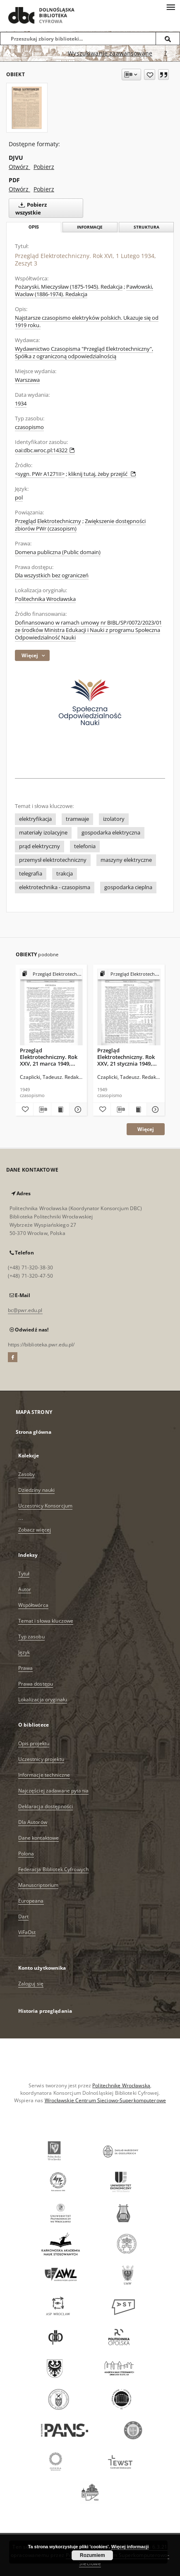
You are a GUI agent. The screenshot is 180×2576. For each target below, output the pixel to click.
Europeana (31, 1900)
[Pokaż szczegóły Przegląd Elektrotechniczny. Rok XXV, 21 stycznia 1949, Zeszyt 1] (154, 1109)
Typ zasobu (31, 1636)
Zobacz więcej (34, 1529)
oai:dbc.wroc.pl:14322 (45, 450)
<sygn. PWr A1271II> (40, 474)
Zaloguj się (31, 1983)
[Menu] (170, 6)
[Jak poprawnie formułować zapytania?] (165, 53)
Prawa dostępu (35, 1683)
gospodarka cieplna (128, 887)
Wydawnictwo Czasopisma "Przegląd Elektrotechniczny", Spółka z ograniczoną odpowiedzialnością (84, 352)
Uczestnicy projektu (41, 1759)
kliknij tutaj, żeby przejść (102, 474)
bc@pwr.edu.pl (25, 1310)
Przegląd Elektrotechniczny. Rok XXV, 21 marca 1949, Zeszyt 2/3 (48, 1057)
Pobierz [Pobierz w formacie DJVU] (44, 167)
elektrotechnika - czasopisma (54, 887)
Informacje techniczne (44, 1774)
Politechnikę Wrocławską (121, 2085)
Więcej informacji (130, 2546)
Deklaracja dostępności (45, 1806)
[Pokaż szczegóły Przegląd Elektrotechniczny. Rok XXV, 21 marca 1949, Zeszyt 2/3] (77, 1109)
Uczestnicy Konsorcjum (45, 1505)
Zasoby (26, 1474)
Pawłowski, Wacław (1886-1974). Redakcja (84, 290)
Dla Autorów (32, 1822)
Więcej (145, 1129)
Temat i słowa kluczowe (46, 1620)
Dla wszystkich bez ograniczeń (52, 575)
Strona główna (34, 1431)
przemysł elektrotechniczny (52, 859)
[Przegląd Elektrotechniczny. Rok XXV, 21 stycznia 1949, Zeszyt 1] (129, 1007)
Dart (23, 1916)
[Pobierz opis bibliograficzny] (42, 1109)
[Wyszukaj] (168, 38)
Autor (24, 1589)
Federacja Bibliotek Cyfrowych (53, 1869)
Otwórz (19, 167)
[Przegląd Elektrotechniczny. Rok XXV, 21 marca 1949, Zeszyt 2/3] (51, 1007)
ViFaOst (27, 1932)
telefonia (85, 846)
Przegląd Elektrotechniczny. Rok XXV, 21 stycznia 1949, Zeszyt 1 (126, 1057)
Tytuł (24, 1573)
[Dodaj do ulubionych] (149, 74)
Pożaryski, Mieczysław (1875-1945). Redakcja (68, 286)
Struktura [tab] (146, 227)
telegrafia (30, 873)
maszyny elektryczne (126, 859)
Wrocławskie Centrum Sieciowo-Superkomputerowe (105, 2100)
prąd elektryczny (39, 846)
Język (24, 1652)
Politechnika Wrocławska (45, 599)
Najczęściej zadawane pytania (53, 1790)
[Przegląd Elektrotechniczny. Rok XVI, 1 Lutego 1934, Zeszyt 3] (27, 107)
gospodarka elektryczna (111, 832)
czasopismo (29, 427)
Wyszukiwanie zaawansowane (110, 53)
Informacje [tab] (90, 227)
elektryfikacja (35, 818)
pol (19, 497)
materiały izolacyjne (43, 832)
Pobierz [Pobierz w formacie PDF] (44, 189)
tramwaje (77, 818)
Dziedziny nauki (36, 1489)
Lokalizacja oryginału (42, 1699)
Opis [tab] (34, 227)
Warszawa (27, 380)
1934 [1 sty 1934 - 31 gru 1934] (20, 403)
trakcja (64, 873)
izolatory (114, 818)
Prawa (25, 1668)
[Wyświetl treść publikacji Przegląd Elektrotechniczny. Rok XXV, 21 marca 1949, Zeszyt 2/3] (60, 1109)
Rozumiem (92, 2555)
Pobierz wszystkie (31, 208)
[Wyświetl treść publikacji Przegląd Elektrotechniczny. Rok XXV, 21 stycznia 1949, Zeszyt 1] (137, 1109)
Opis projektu (34, 1743)
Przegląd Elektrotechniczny (48, 521)
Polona (26, 1853)
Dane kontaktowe (38, 1837)
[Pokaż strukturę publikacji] (51, 974)
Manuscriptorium (38, 1885)
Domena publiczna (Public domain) (58, 552)
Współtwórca (33, 1605)
